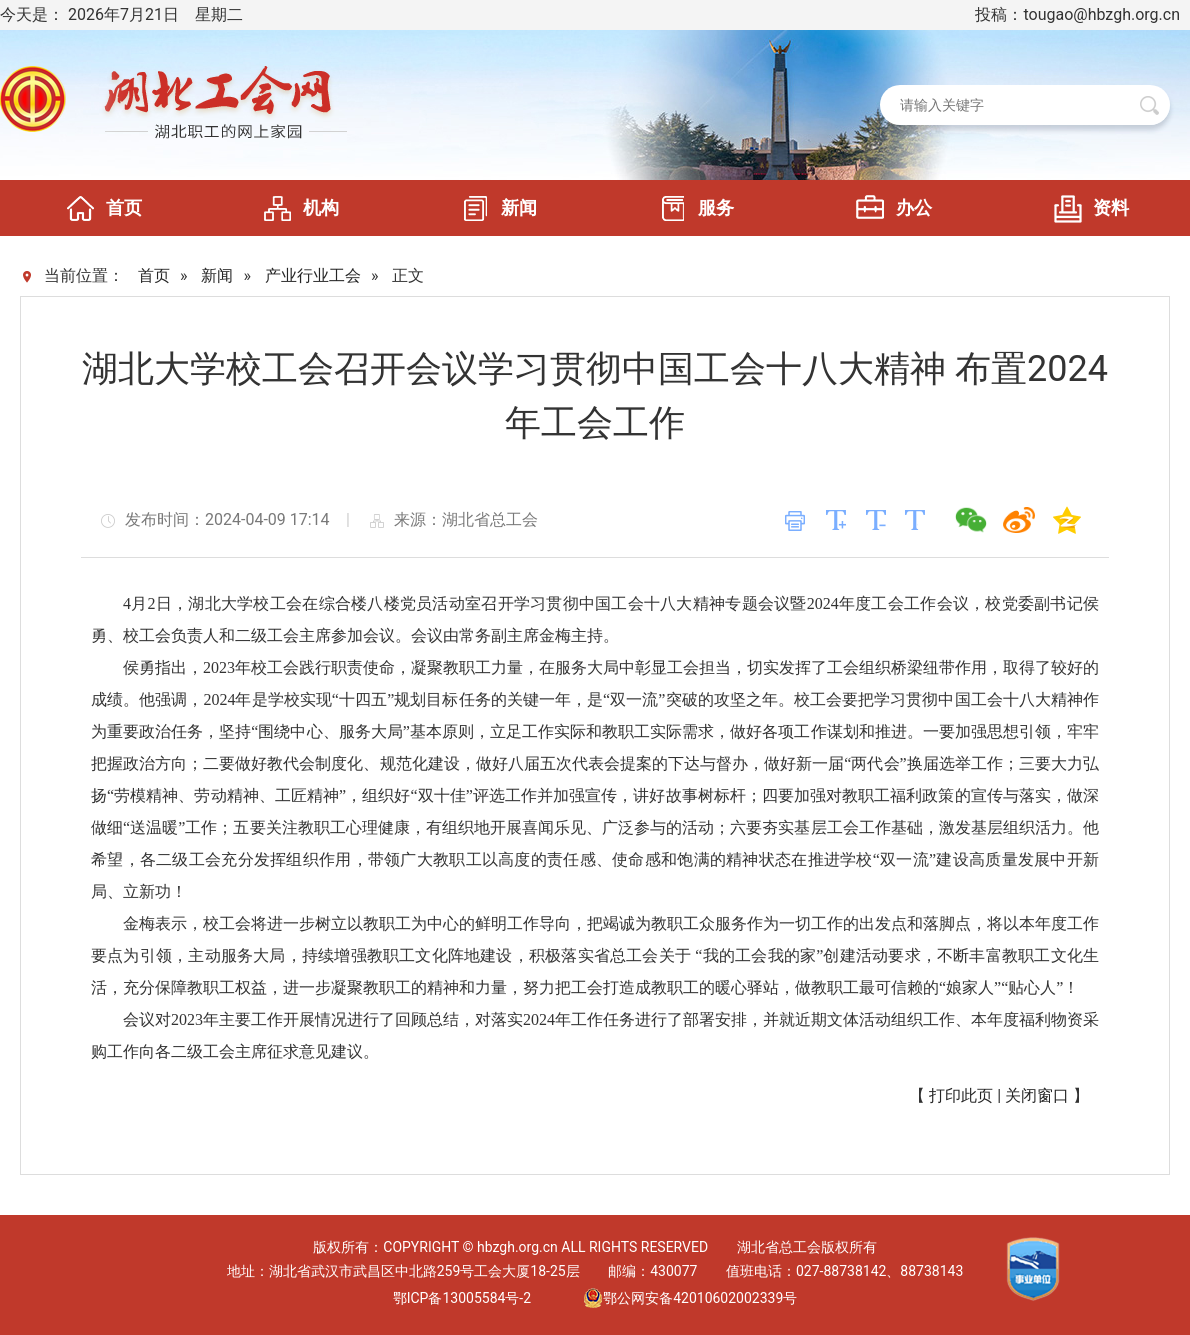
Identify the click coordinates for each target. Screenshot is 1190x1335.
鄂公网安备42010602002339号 (690, 1298)
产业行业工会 (313, 275)
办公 (889, 208)
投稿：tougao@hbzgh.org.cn (1077, 14)
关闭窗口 (1037, 1095)
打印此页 (961, 1095)
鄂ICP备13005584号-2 (462, 1298)
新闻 (494, 208)
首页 (99, 208)
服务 (691, 208)
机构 (296, 208)
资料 (1086, 208)
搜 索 (1149, 105)
